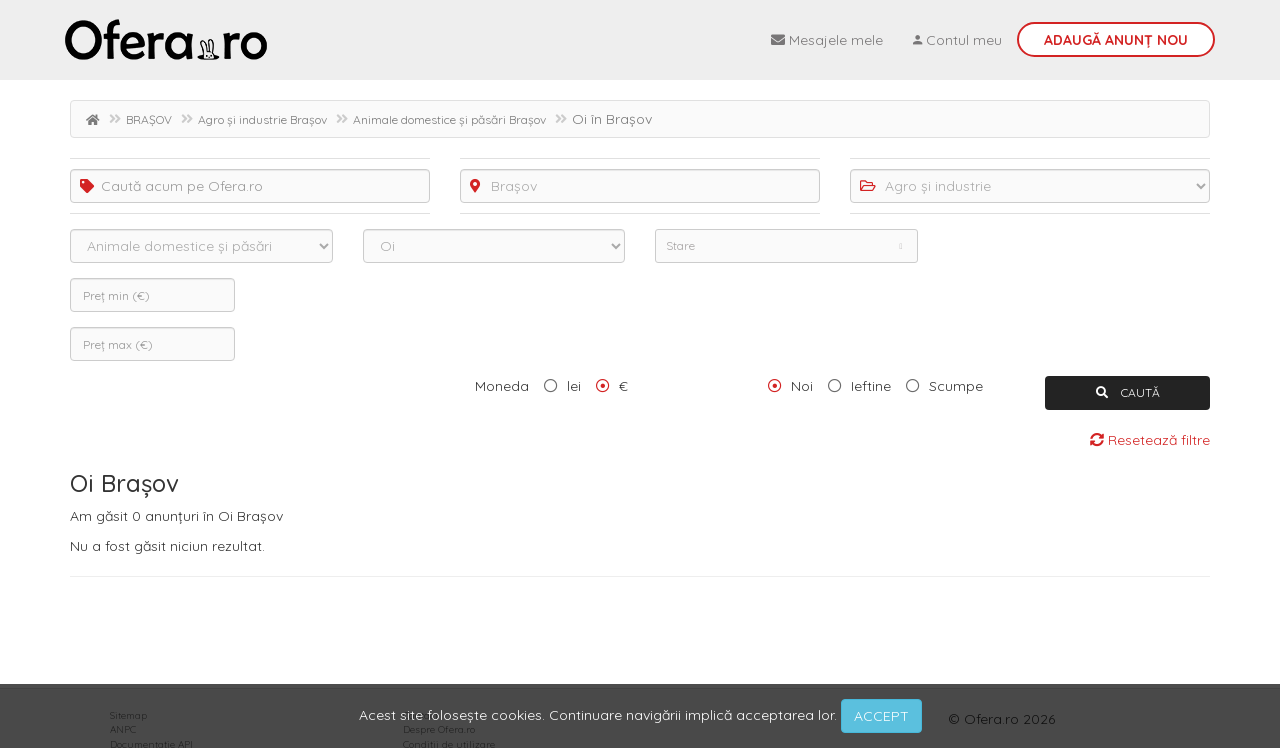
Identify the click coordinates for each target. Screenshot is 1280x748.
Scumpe (956, 386)
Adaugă (1116, 40)
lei (574, 386)
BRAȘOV (149, 119)
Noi (802, 386)
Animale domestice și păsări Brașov (449, 119)
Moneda (502, 386)
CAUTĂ (1128, 392)
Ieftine (871, 386)
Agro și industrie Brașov (262, 119)
